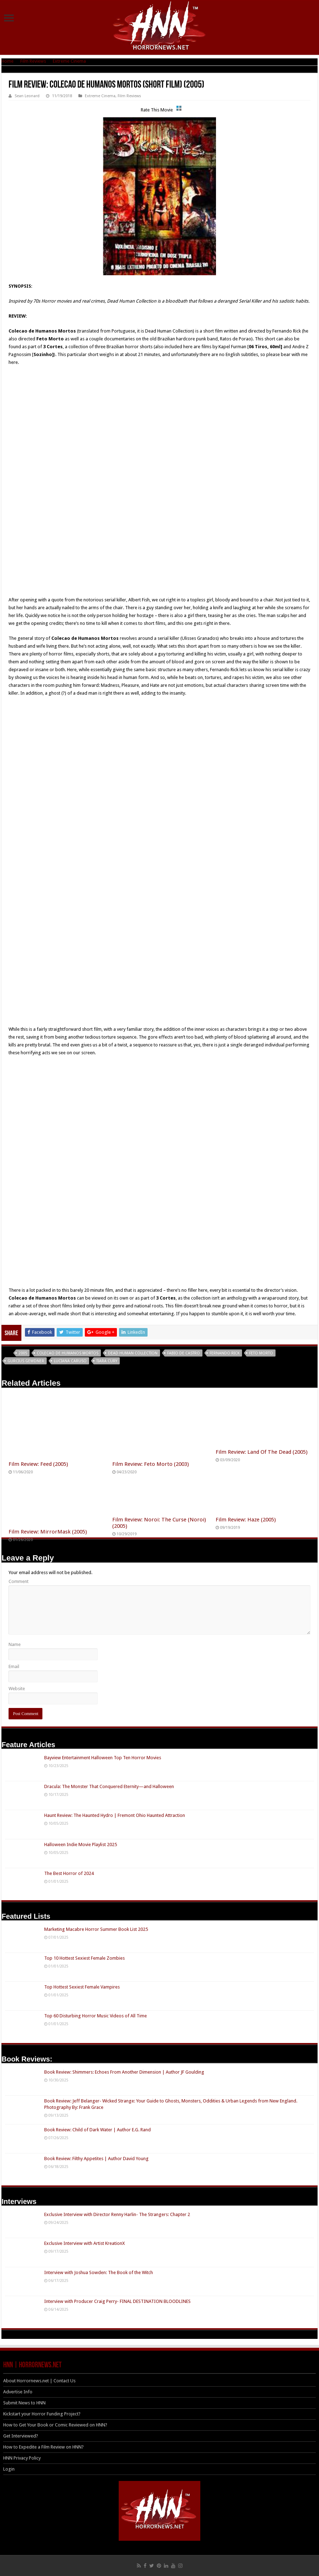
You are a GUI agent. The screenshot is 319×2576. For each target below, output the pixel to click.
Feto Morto (261, 1353)
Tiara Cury (106, 1361)
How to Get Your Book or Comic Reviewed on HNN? (55, 2425)
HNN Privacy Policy (22, 2458)
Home (7, 61)
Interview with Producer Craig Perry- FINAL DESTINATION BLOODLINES (117, 2301)
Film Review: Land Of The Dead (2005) (262, 1452)
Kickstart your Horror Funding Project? (42, 2413)
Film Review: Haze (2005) (246, 1519)
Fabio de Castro (183, 1353)
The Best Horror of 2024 (69, 1873)
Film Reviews (33, 61)
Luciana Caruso (70, 1361)
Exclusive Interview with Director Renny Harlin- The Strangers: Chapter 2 (117, 2214)
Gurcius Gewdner (25, 1361)
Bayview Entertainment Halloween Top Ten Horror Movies (102, 1757)
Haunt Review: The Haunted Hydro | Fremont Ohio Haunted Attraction (114, 1815)
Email (14, 1666)
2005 (23, 1353)
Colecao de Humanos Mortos (67, 1353)
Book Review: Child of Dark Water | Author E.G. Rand (97, 2129)
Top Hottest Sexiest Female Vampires (82, 1987)
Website (17, 1688)
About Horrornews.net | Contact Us (39, 2380)
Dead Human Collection (133, 1353)
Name (15, 1644)
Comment (19, 1581)
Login (9, 2469)
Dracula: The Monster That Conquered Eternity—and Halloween (109, 1786)
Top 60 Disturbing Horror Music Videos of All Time (95, 2015)
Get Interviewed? (20, 2436)
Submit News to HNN (24, 2402)
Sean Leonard (27, 96)
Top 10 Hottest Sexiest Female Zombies (84, 1958)
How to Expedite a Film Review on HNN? (43, 2447)
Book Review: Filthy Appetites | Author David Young (96, 2158)
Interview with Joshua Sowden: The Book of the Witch (98, 2272)
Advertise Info (17, 2391)
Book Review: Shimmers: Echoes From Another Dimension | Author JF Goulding (124, 2072)
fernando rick (225, 1353)
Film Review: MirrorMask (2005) (48, 1532)
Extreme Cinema (69, 61)
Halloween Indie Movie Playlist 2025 (80, 1844)
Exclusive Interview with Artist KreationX (84, 2243)
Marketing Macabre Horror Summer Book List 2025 (96, 1929)
